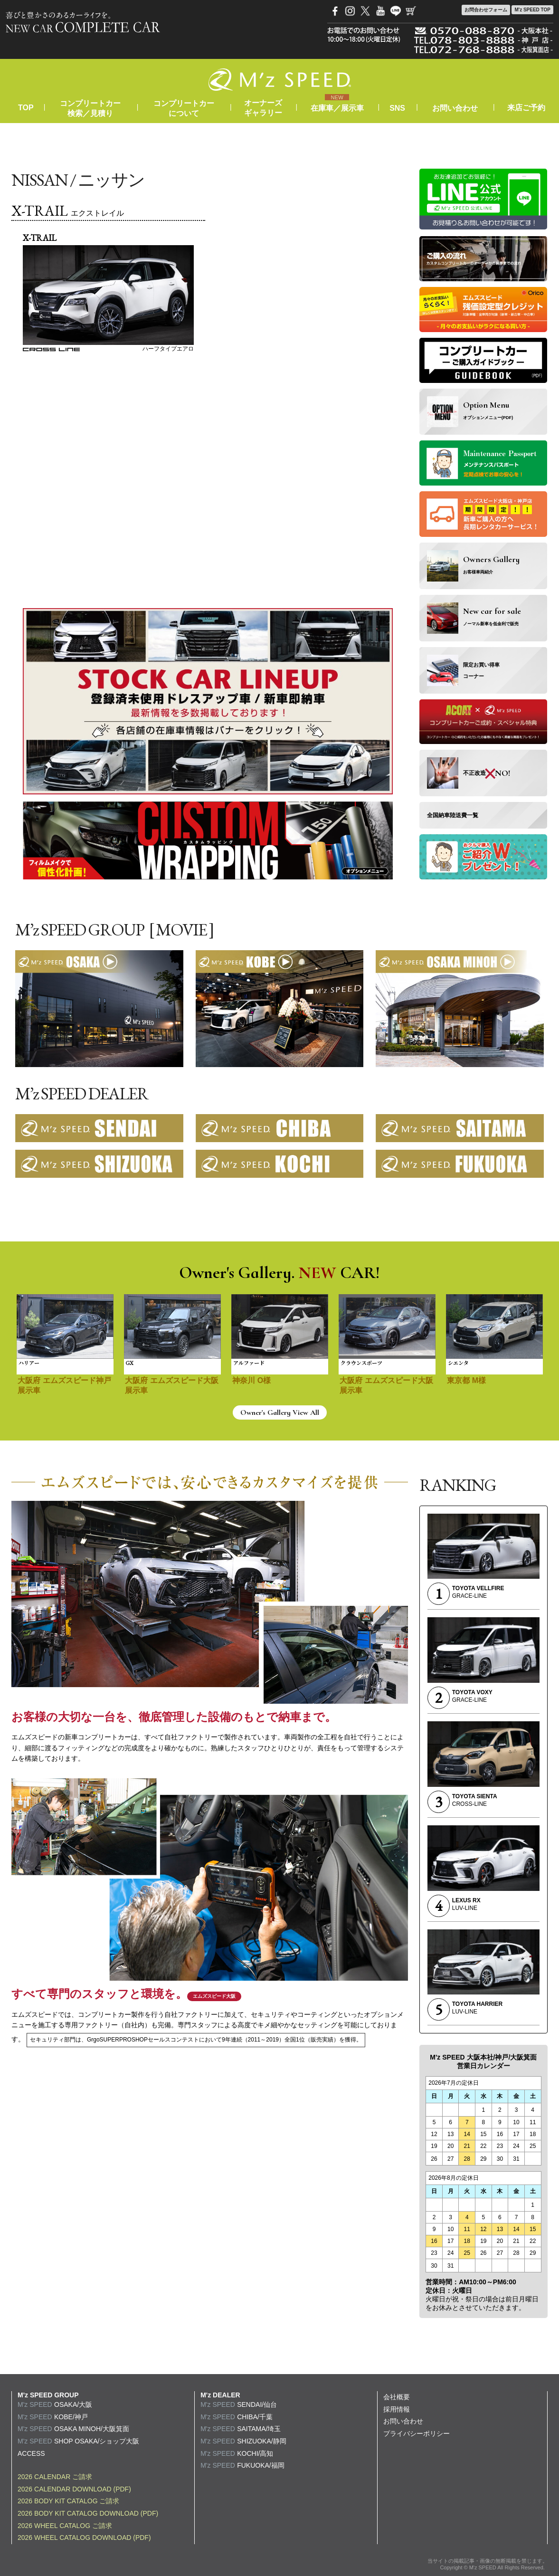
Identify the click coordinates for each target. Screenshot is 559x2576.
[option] (65, 1349)
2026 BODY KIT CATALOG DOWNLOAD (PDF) (88, 2513)
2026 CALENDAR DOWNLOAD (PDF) (74, 2489)
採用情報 (396, 2409)
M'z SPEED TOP (532, 9)
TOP (25, 108)
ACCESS (31, 2453)
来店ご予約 (526, 108)
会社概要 (396, 2397)
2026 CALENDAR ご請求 (55, 2477)
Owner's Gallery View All (279, 1412)
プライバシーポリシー (416, 2433)
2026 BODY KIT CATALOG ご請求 (68, 2501)
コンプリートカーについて (183, 108)
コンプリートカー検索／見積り (90, 108)
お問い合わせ (455, 108)
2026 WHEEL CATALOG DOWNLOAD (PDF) (84, 2537)
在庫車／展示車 (337, 108)
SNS (397, 108)
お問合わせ (485, 10)
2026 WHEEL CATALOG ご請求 (65, 2525)
